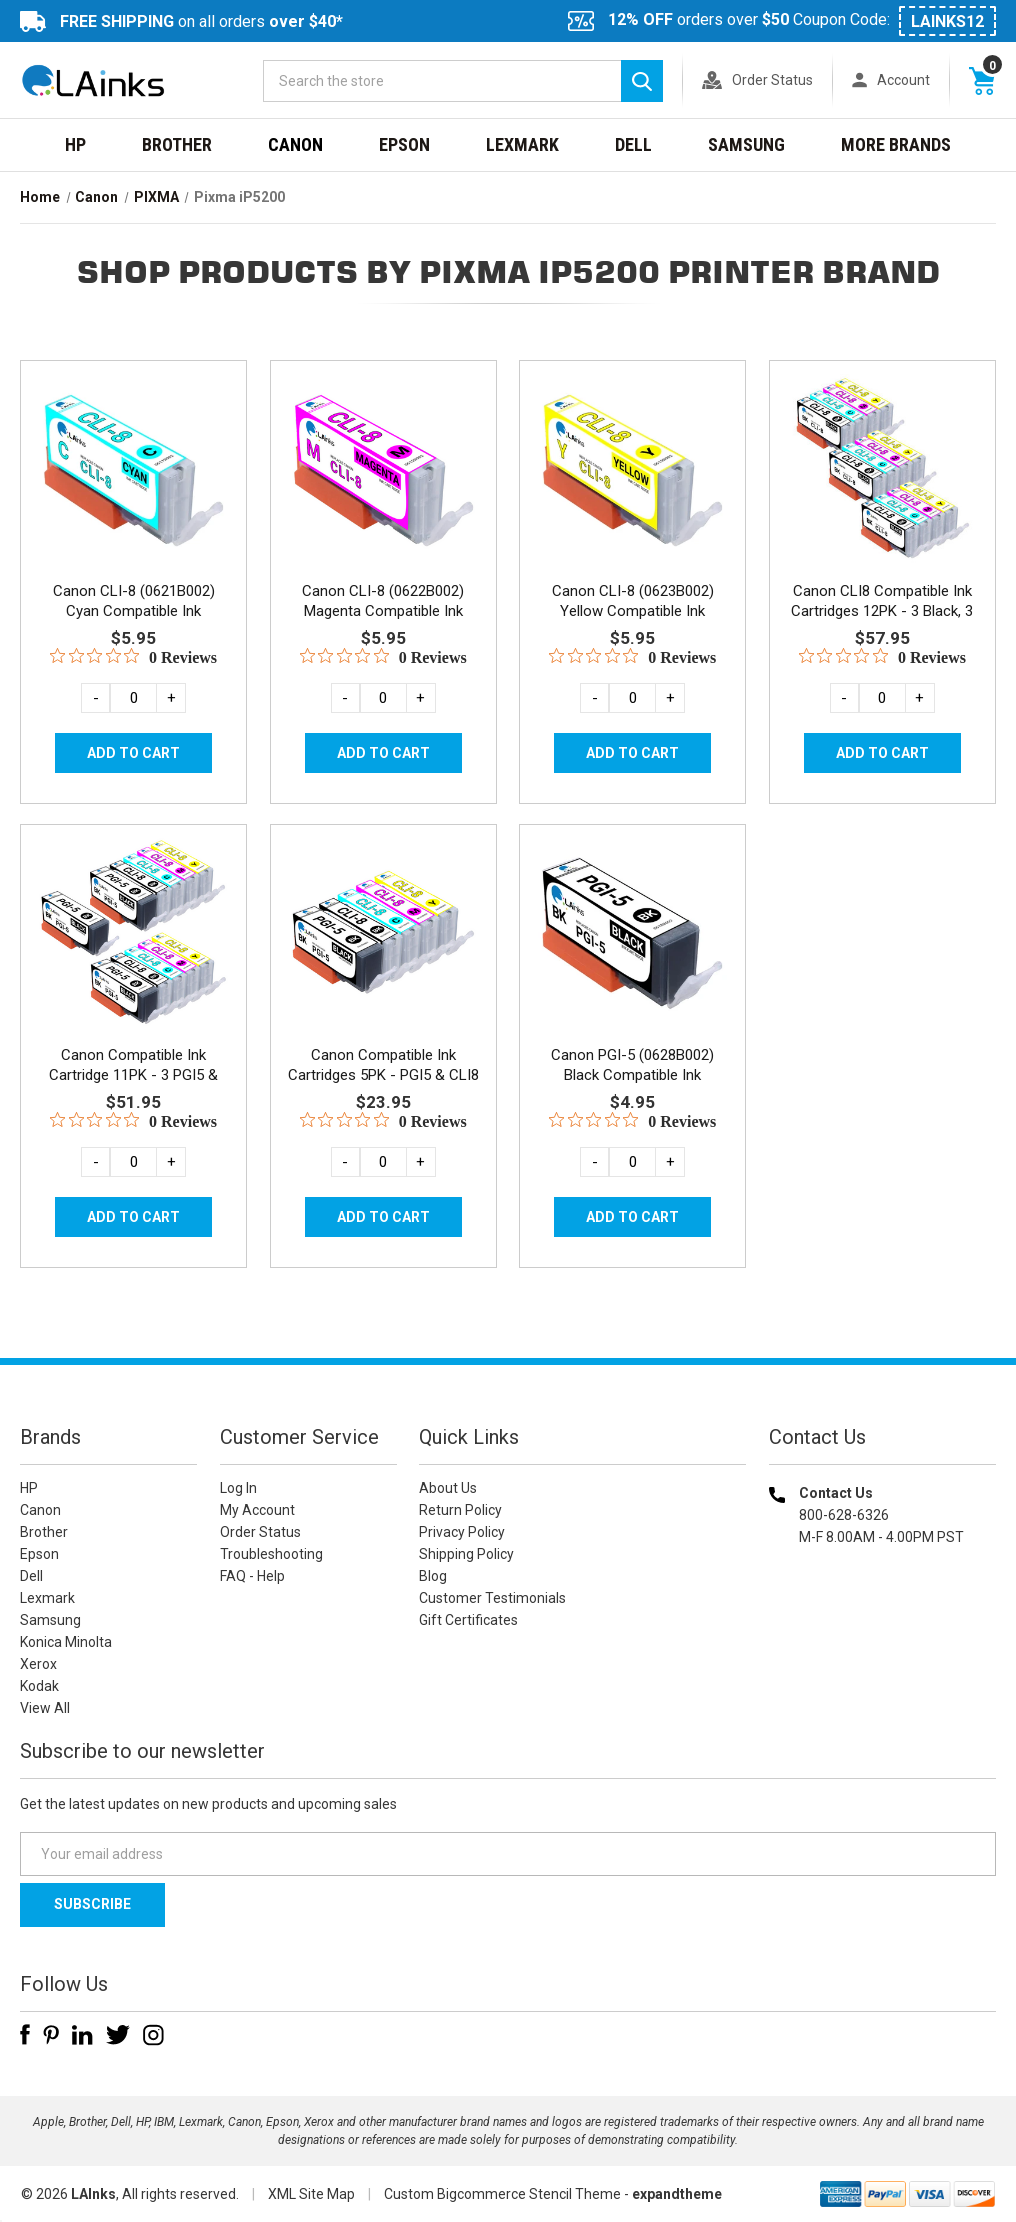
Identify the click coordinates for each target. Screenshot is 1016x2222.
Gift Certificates (468, 1620)
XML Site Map (311, 2194)
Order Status (772, 80)
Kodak (39, 1686)
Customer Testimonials (492, 1598)
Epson (404, 144)
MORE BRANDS (896, 144)
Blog (433, 1576)
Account (903, 80)
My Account (257, 1510)
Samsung (746, 144)
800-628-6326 (844, 1515)
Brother (177, 144)
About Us (448, 1488)
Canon (295, 144)
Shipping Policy (466, 1554)
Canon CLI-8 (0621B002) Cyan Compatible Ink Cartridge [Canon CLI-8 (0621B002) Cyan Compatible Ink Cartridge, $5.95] (134, 611)
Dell (633, 144)
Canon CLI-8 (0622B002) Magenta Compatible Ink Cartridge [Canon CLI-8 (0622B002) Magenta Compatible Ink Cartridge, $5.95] (383, 611)
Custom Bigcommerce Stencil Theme (502, 2194)
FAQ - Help (252, 1576)
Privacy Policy (462, 1532)
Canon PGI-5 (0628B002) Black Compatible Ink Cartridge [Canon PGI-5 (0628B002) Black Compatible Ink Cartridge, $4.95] (632, 1075)
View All (45, 1708)
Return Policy (460, 1510)
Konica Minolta (66, 1642)
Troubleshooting (271, 1554)
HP (75, 144)
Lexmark (522, 144)
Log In (238, 1488)
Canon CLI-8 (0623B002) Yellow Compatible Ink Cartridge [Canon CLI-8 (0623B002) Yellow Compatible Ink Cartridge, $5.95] (633, 611)
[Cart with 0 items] (982, 80)
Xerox (38, 1664)
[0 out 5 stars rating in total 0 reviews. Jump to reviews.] (133, 657)
